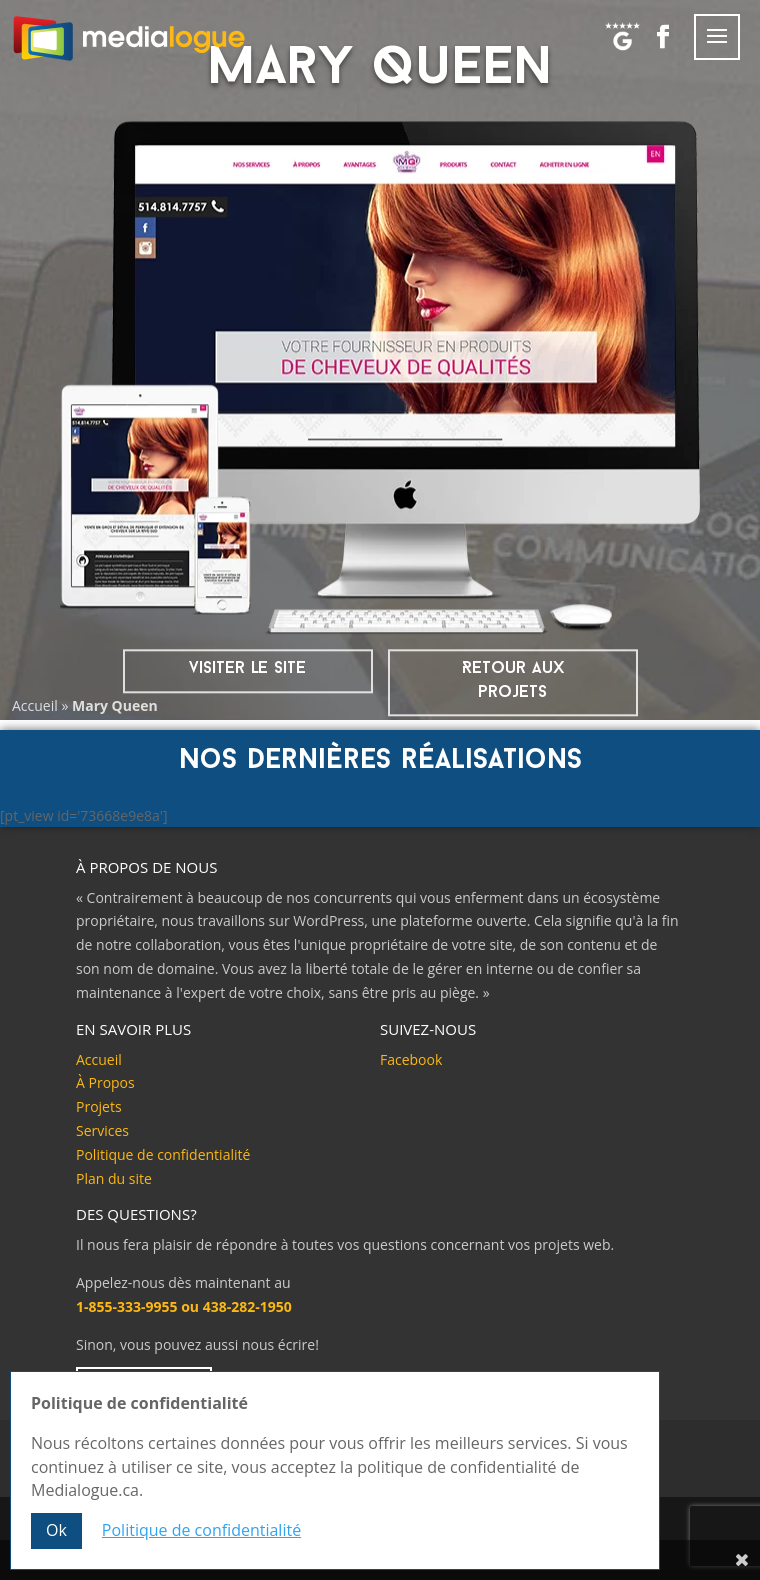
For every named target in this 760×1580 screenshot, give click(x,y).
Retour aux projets (513, 680)
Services (102, 1130)
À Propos (105, 1082)
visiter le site (247, 668)
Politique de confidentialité (163, 1154)
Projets (99, 1106)
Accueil (35, 705)
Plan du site (114, 1178)
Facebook (411, 1059)
